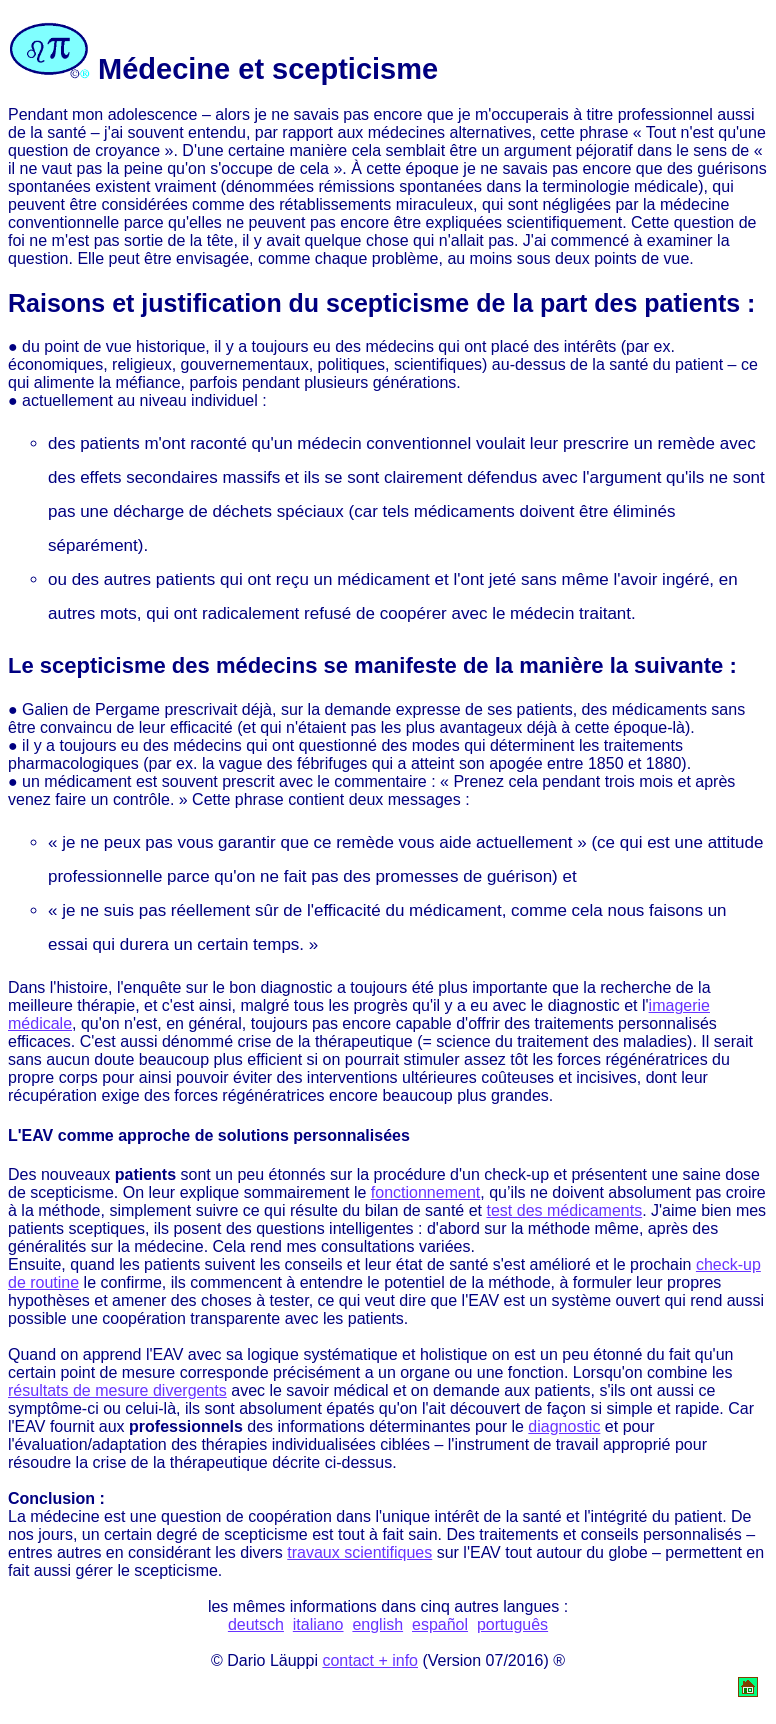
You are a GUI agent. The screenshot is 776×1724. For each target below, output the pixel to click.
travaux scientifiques (359, 1552)
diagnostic (564, 1426)
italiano (318, 1624)
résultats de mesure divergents (117, 1390)
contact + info (370, 1660)
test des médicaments (565, 1210)
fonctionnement (425, 1192)
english (377, 1624)
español (440, 1624)
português (512, 1624)
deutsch (256, 1624)
